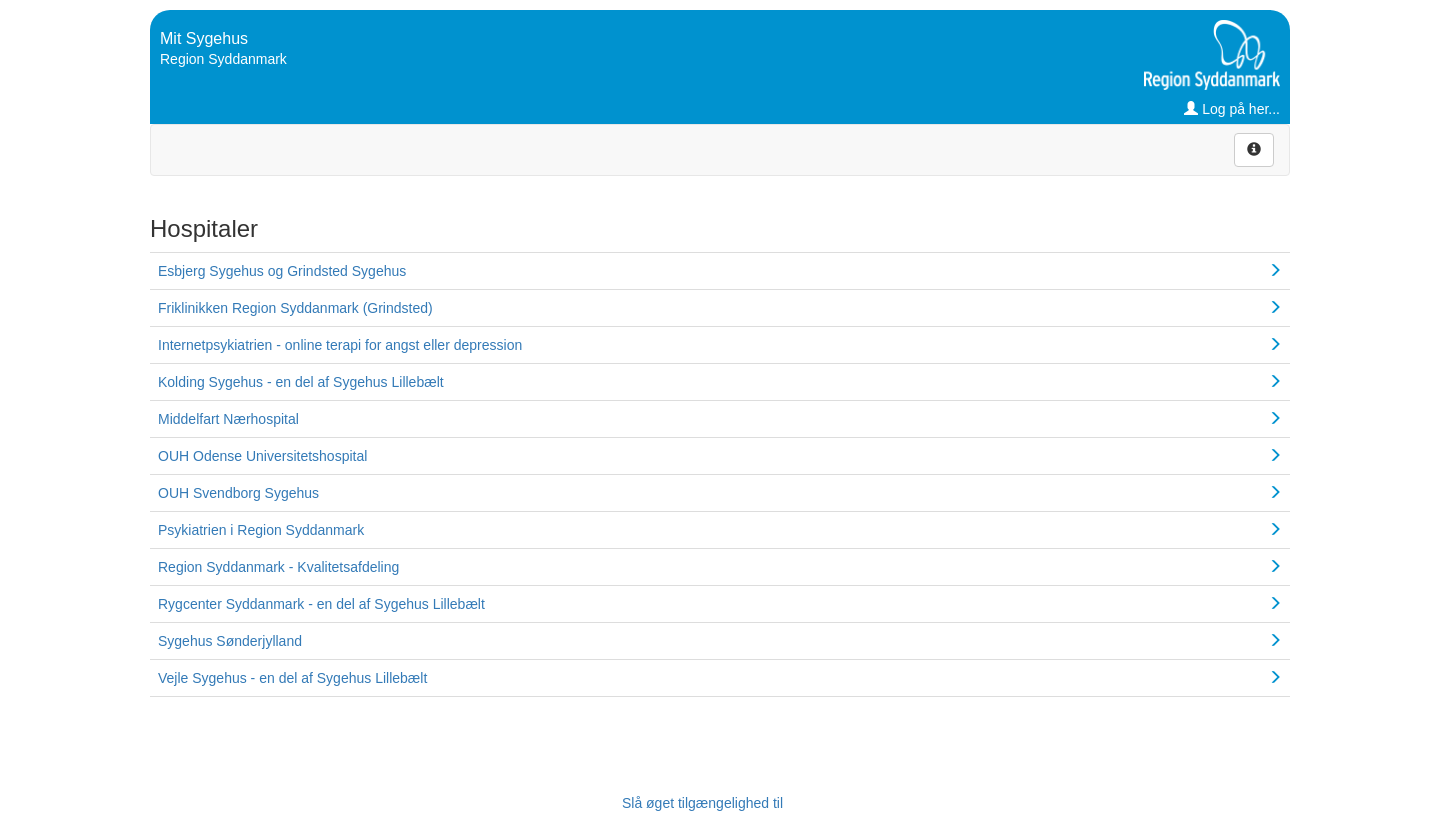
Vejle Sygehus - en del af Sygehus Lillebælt (292, 678)
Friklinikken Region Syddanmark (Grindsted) (295, 308)
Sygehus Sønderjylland (230, 641)
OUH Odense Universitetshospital (262, 456)
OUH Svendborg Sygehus (238, 493)
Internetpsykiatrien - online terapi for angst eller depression (340, 345)
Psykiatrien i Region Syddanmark (261, 530)
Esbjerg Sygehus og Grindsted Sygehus (282, 271)
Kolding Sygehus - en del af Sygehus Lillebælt (301, 382)
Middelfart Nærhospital (228, 419)
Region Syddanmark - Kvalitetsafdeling (278, 567)
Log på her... (1232, 109)
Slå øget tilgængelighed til (702, 803)
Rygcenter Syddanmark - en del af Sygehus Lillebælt (321, 604)
